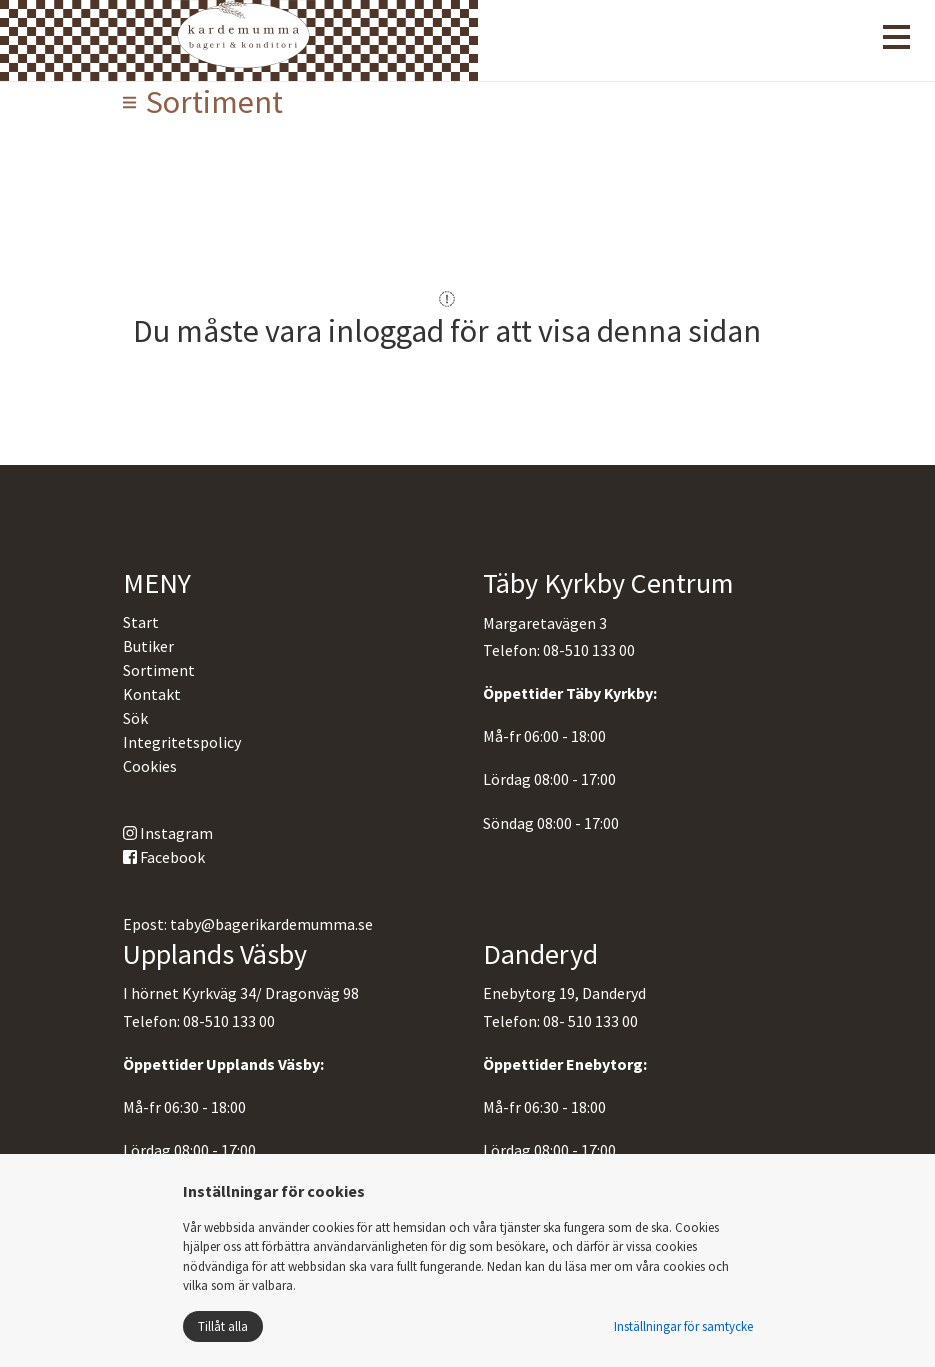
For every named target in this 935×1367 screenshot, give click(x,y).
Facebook (164, 857)
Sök (135, 718)
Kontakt (152, 694)
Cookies (150, 766)
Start (141, 622)
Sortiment (159, 670)
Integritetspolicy (182, 742)
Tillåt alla (223, 1326)
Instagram (168, 833)
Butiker (148, 646)
